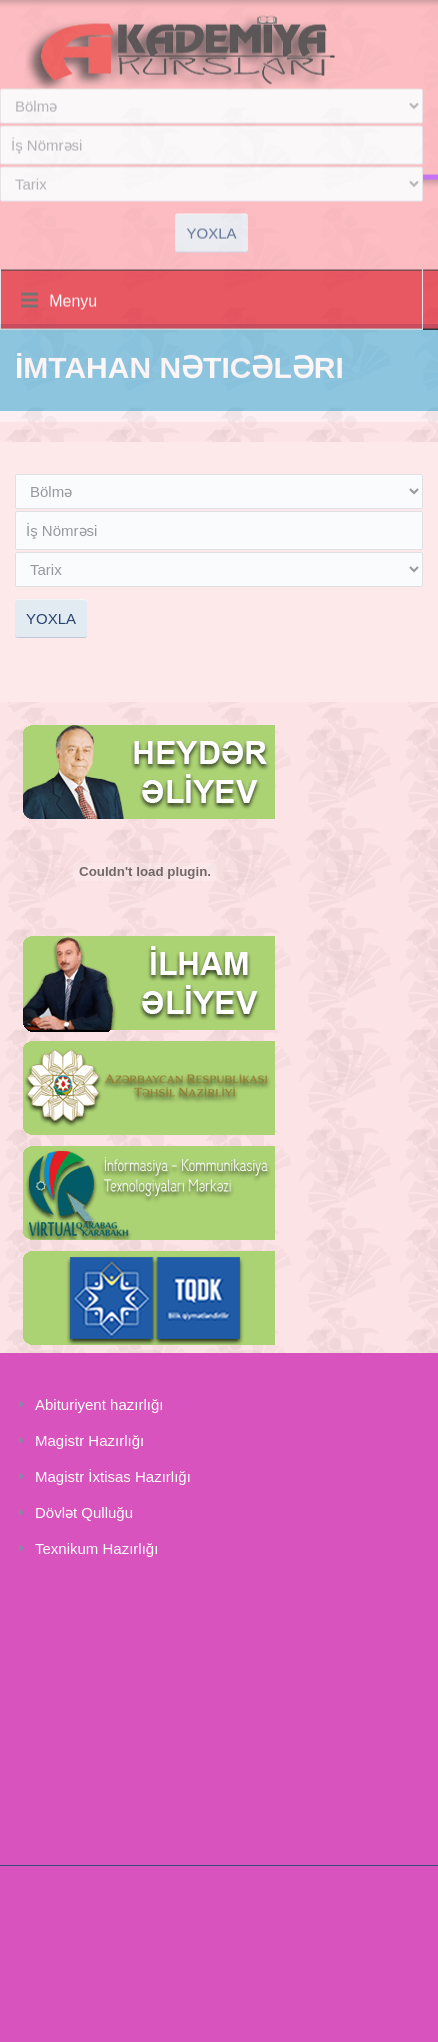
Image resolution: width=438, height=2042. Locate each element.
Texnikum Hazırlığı (96, 1548)
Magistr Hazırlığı (89, 1440)
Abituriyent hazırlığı (99, 1404)
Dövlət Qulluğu (84, 1512)
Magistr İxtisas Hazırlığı (113, 1476)
